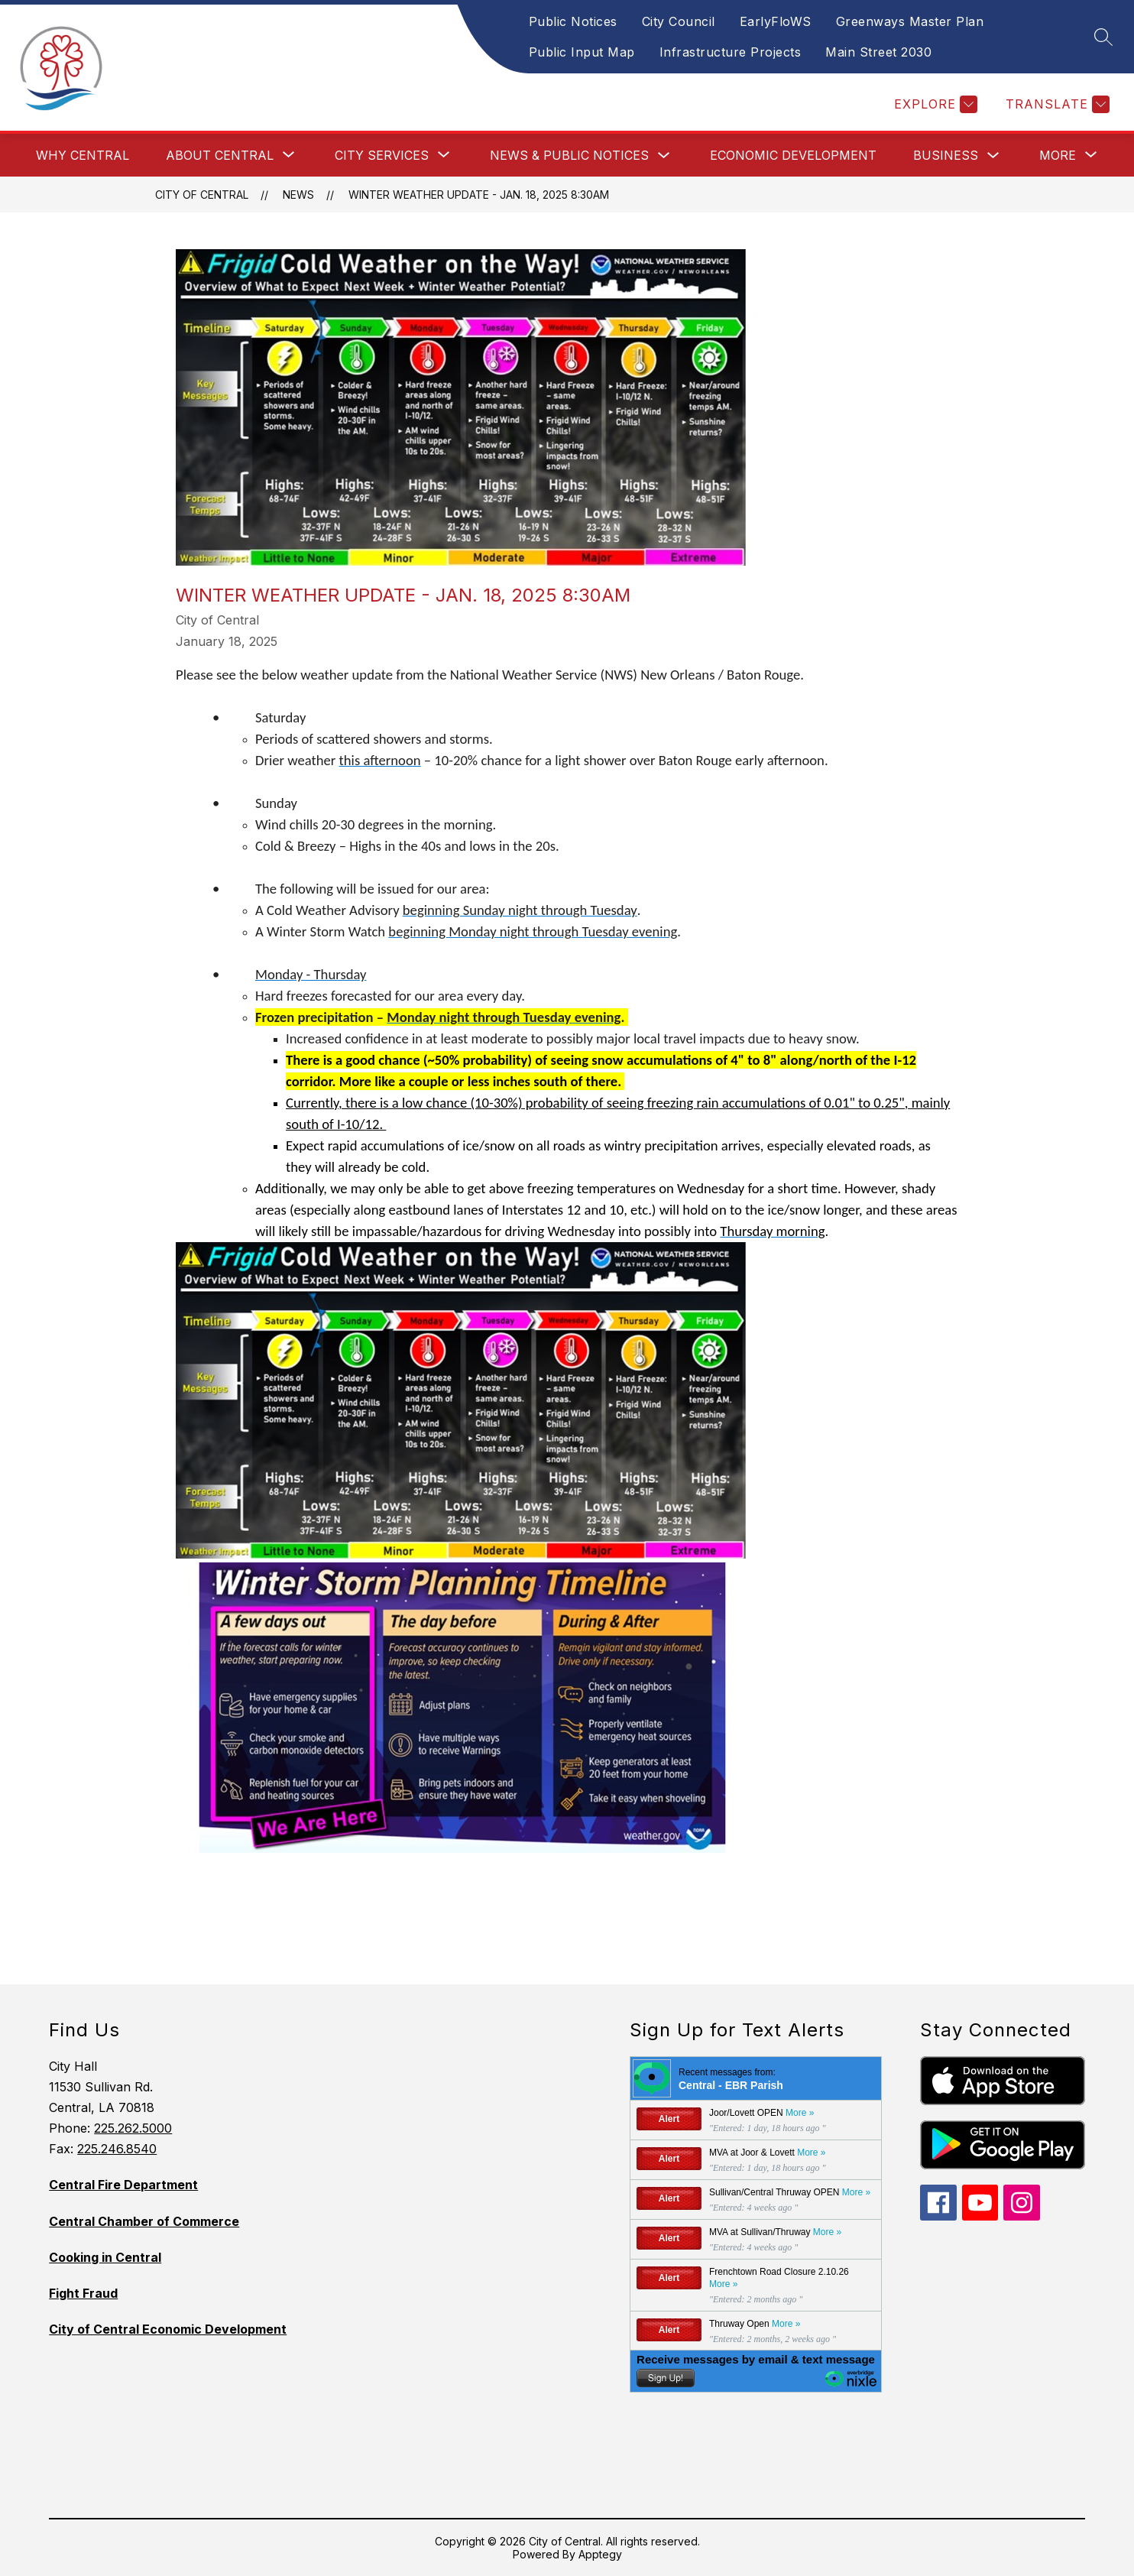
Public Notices (573, 21)
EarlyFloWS (776, 21)
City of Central (201, 194)
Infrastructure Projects (730, 52)
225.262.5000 (133, 2128)
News (298, 194)
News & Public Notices (569, 155)
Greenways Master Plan (910, 21)
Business (945, 155)
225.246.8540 (117, 2148)
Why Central (82, 155)
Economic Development (793, 155)
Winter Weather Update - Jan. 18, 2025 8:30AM (478, 194)
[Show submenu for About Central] (220, 155)
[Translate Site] (1056, 104)
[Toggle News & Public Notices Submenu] (664, 155)
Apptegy (600, 2554)
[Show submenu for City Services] (382, 155)
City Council (678, 21)
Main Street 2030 (878, 52)
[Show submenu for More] (1057, 155)
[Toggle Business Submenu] (993, 155)
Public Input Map (582, 52)
